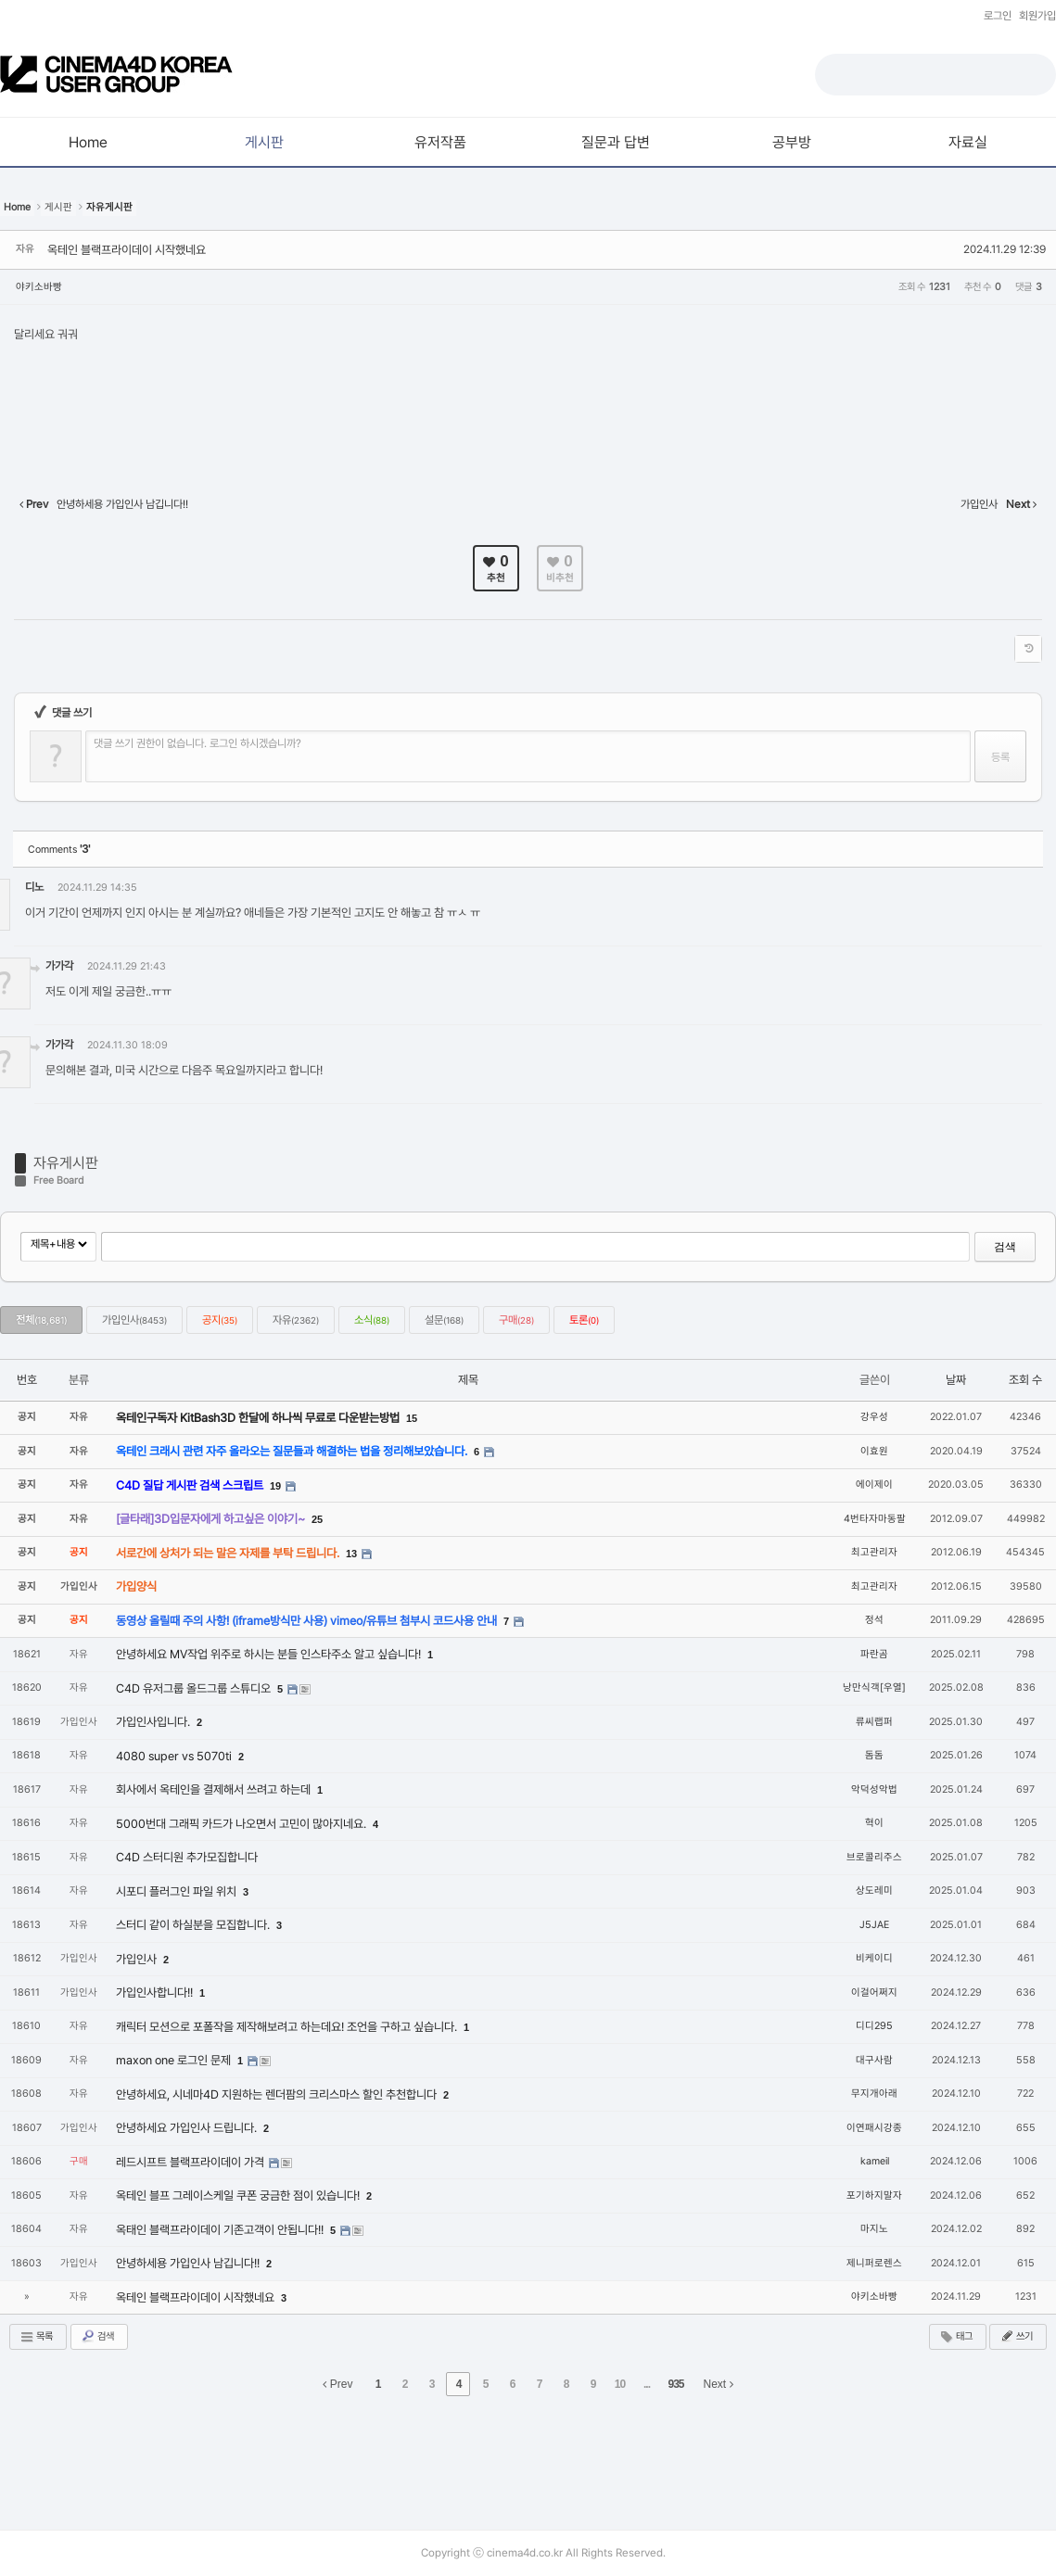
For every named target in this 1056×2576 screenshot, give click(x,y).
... (646, 2384)
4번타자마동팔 (875, 1519)
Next (718, 2384)
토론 (584, 1319)
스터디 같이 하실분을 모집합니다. (194, 1925)
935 (675, 2384)
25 (317, 1519)
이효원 (874, 1451)
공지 (219, 1319)
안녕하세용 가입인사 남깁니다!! (189, 2263)
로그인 (997, 15)
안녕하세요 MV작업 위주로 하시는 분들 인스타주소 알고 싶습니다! (270, 1654)
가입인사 (134, 1319)
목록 (36, 2336)
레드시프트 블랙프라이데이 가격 (191, 2162)
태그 (956, 2336)
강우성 (874, 1417)
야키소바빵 (39, 287)
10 (620, 2384)
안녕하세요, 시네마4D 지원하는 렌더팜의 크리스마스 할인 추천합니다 (277, 2094)
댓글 (1015, 890)
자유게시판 (65, 1163)
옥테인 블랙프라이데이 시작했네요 (126, 250)
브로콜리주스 (874, 1857)
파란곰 (874, 1654)
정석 (874, 1620)
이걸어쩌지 (874, 1992)
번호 (27, 1380)
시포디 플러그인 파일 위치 (177, 1891)
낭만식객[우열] (874, 1687)
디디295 (874, 2026)
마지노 (874, 2229)
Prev (337, 2384)
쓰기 (1016, 2336)
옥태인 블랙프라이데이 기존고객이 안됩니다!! (221, 2230)
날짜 (956, 1380)
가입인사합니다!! (156, 1992)
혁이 (874, 1823)
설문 (444, 1319)
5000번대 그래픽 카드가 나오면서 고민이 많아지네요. (242, 1824)
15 (411, 1418)
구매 (516, 1319)
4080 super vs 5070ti (175, 1756)
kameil (874, 2161)
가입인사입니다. (154, 1722)
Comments (59, 850)
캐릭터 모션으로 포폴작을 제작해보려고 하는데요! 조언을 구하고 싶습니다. (288, 2027)
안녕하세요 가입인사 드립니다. (188, 2128)
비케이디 (874, 1958)
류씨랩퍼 (874, 1722)
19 (275, 1485)
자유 (296, 1319)
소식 (371, 1319)
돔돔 (874, 1755)
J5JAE (874, 1925)
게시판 (58, 207)
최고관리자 (874, 1552)
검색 (1005, 1246)
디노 (34, 887)
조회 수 (1025, 1380)
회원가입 (1037, 15)
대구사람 (874, 2060)
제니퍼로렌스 (874, 2263)
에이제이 (874, 1484)
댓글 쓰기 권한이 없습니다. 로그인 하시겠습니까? (197, 743)
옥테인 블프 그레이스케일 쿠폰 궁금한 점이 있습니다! (239, 2195)
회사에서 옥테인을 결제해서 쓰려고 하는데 (214, 1789)
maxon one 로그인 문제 (175, 2060)
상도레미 (874, 1890)
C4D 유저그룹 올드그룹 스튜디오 (195, 1688)
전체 (41, 1319)
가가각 (59, 965)
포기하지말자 (874, 2195)
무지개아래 (874, 2093)
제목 (468, 1380)
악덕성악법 (874, 1789)
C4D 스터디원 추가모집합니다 (187, 1857)
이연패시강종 (874, 2128)
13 (351, 1553)
